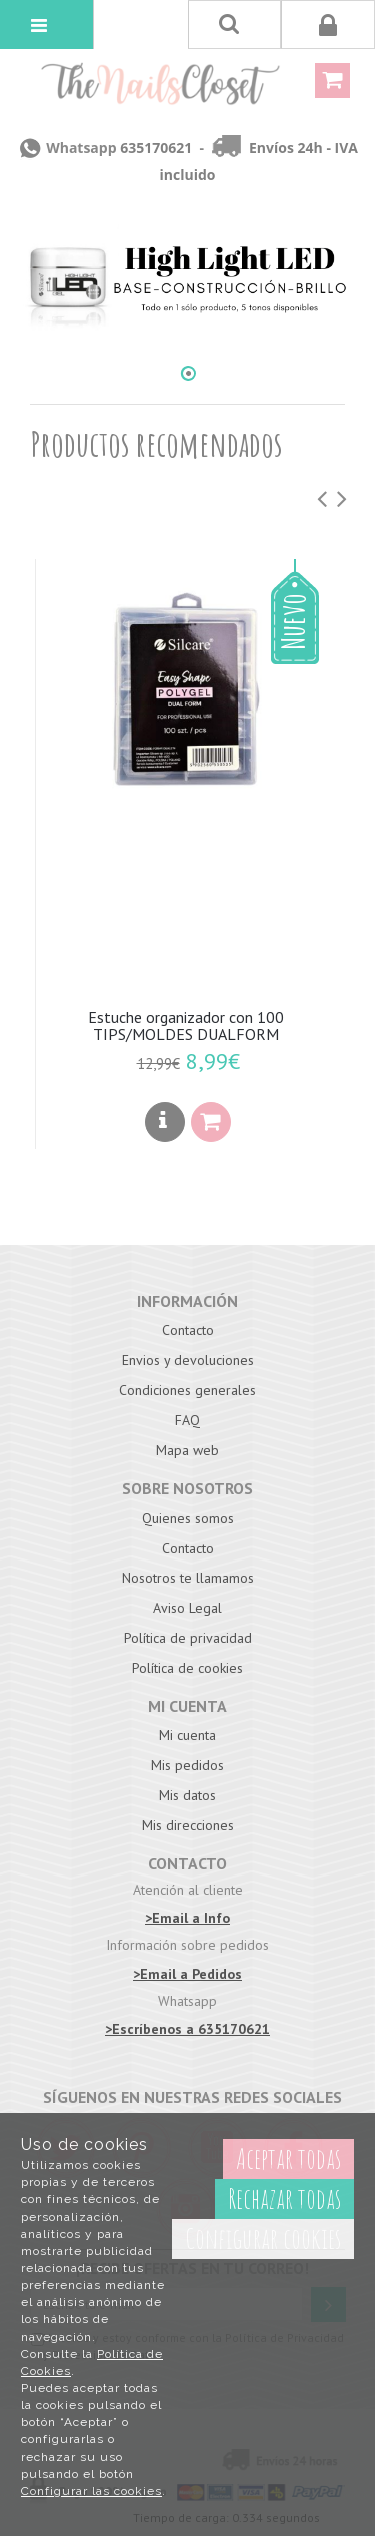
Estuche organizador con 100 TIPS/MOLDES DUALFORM (186, 1026)
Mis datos (187, 1795)
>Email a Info (187, 1918)
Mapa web (187, 1450)
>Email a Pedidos (187, 1974)
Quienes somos (188, 1518)
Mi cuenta (187, 1735)
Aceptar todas (288, 2158)
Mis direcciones (188, 1825)
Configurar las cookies (91, 2491)
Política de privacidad (188, 1638)
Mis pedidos (187, 1765)
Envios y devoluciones (188, 1360)
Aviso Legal (187, 1608)
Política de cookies (187, 1668)
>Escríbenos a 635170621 (187, 2029)
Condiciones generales (187, 1390)
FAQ (187, 1420)
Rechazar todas (284, 2198)
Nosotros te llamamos (188, 1578)
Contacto (188, 1330)
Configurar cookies (263, 2238)
